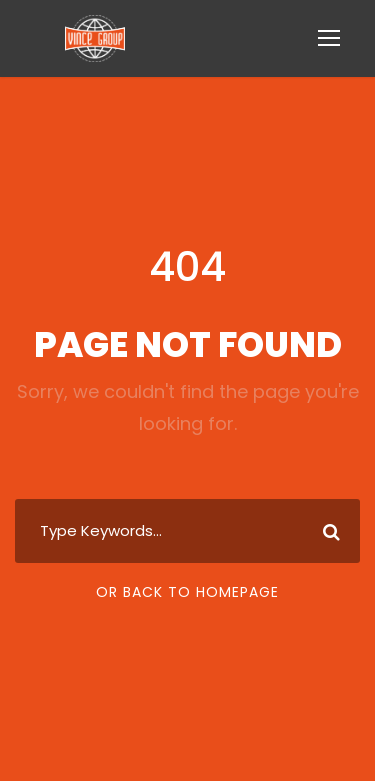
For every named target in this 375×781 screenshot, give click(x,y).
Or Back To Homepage (187, 592)
